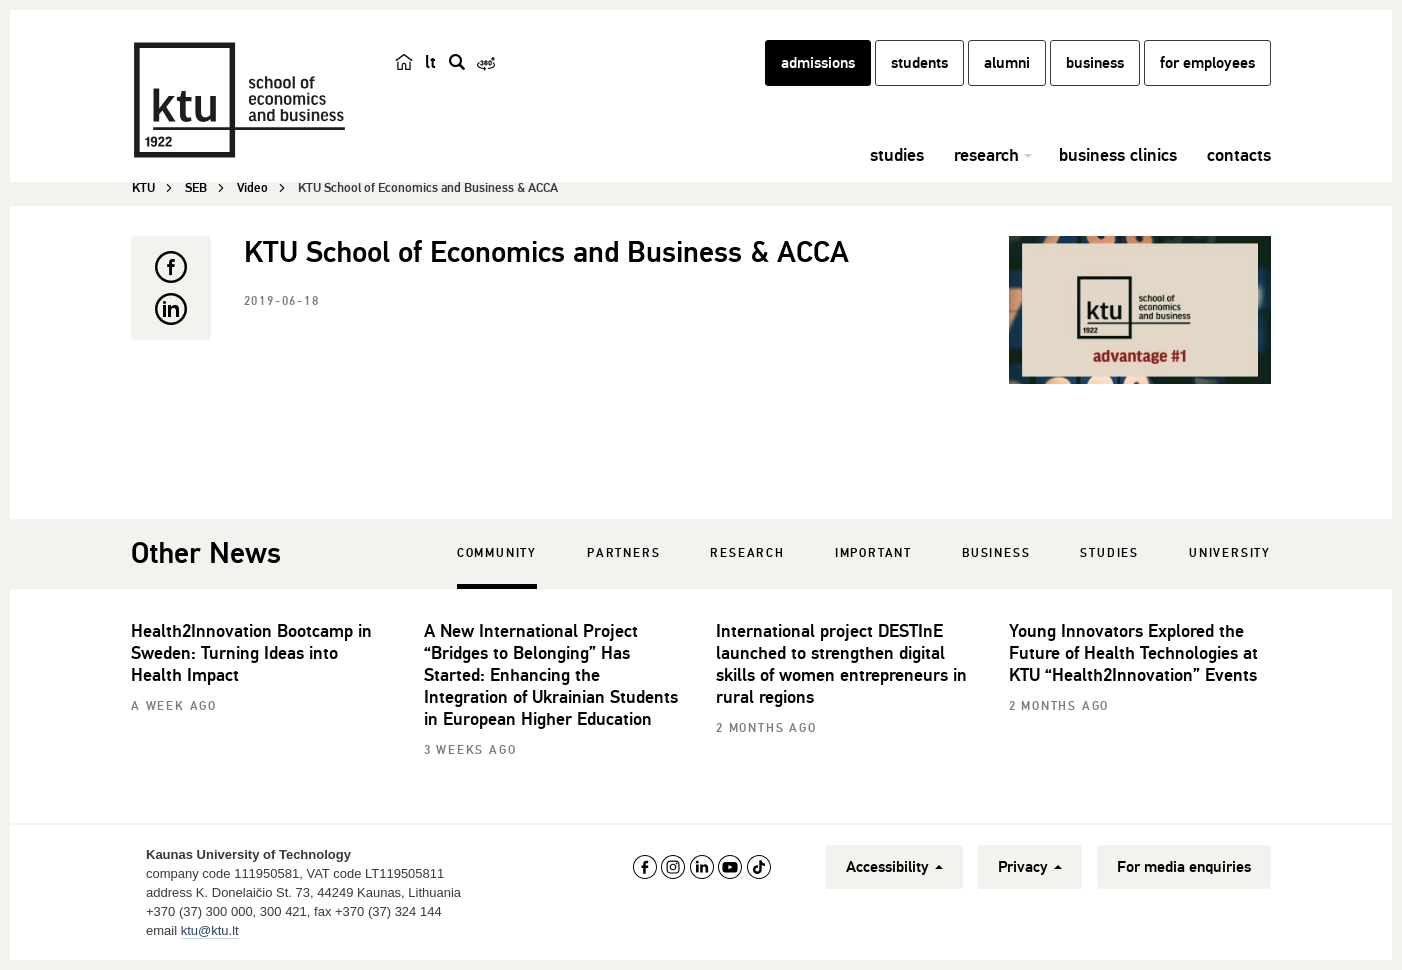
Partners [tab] (623, 553)
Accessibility (894, 867)
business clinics (1118, 155)
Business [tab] (996, 553)
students (919, 63)
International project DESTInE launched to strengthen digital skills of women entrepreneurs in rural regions (841, 664)
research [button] (986, 155)
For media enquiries (1184, 867)
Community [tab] (497, 553)
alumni (1007, 63)
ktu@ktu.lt (210, 930)
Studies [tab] (1109, 553)
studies (897, 155)
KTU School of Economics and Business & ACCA (546, 252)
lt (430, 62)
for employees (1207, 63)
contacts (1239, 155)
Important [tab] (873, 553)
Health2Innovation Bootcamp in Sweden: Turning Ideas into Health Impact (251, 653)
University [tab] (1230, 553)
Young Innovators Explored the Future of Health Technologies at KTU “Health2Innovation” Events (1133, 653)
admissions (818, 63)
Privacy (1030, 867)
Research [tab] (747, 553)
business (1095, 63)
